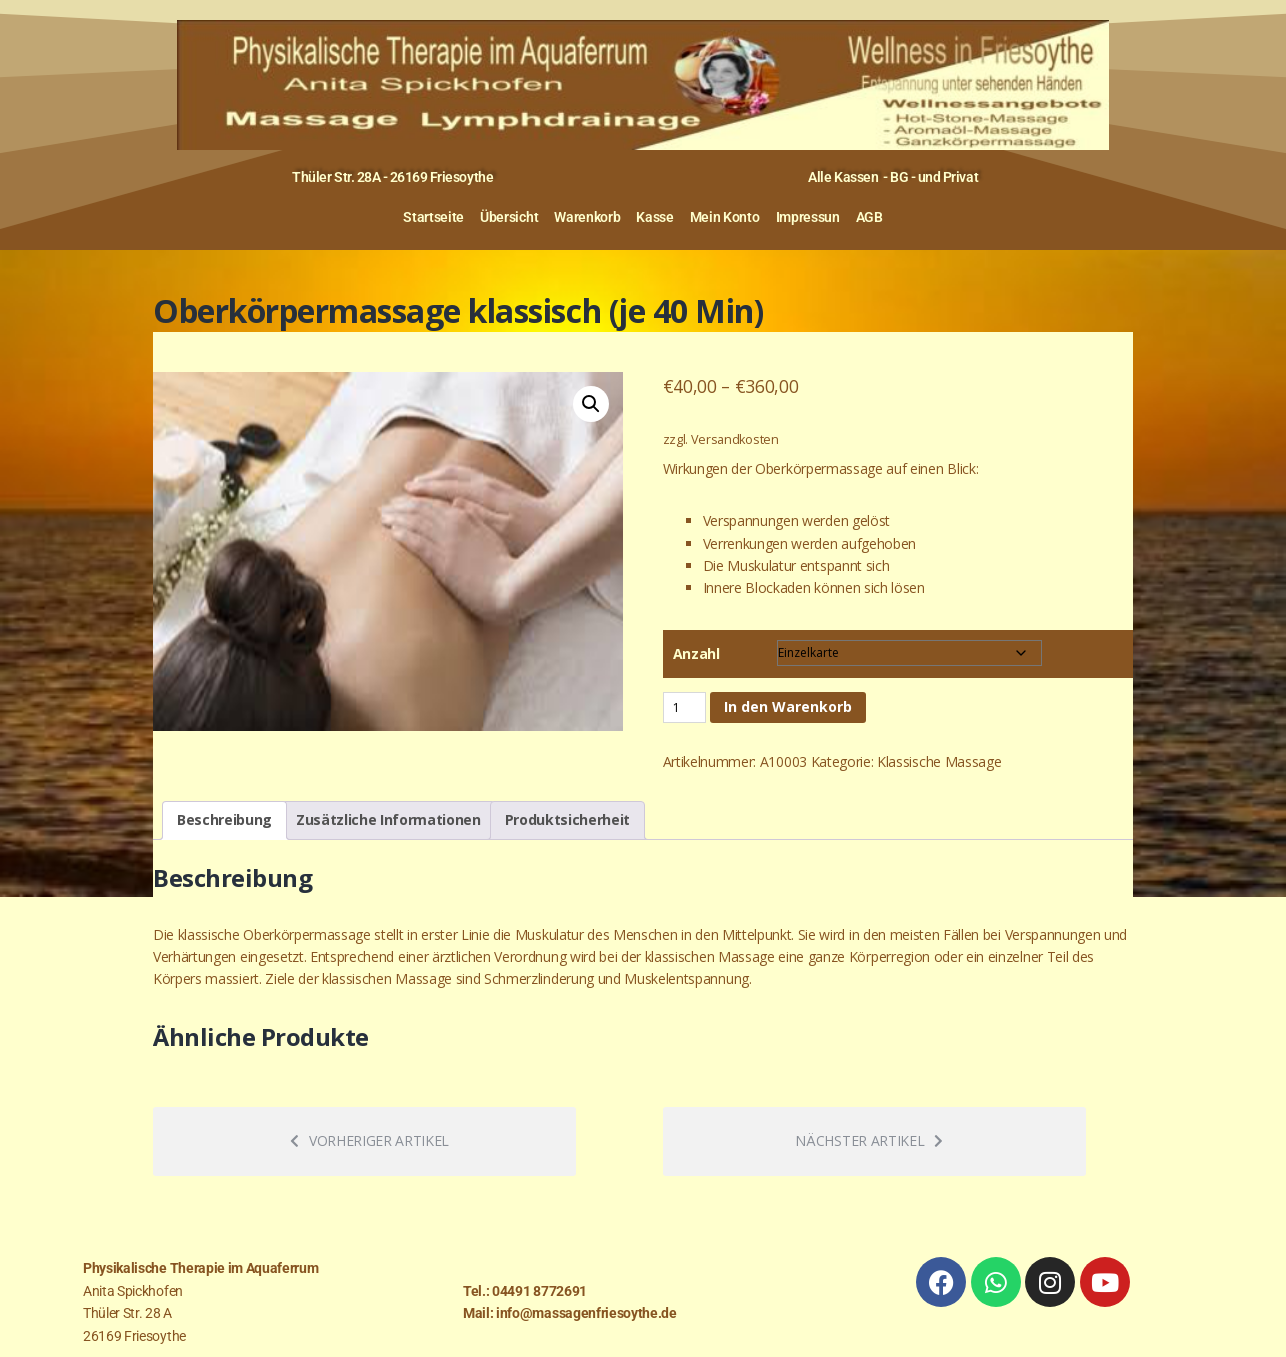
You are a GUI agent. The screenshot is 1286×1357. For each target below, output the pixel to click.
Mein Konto (725, 217)
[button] (591, 404)
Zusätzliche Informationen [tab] (388, 819)
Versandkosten (735, 439)
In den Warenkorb (788, 706)
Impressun (808, 217)
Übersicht (509, 217)
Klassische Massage (939, 761)
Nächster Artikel (869, 1140)
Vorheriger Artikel (369, 1140)
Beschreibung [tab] (224, 819)
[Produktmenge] (685, 707)
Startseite (433, 217)
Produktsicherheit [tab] (568, 819)
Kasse (654, 217)
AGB (869, 217)
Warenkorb (587, 217)
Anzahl (696, 653)
